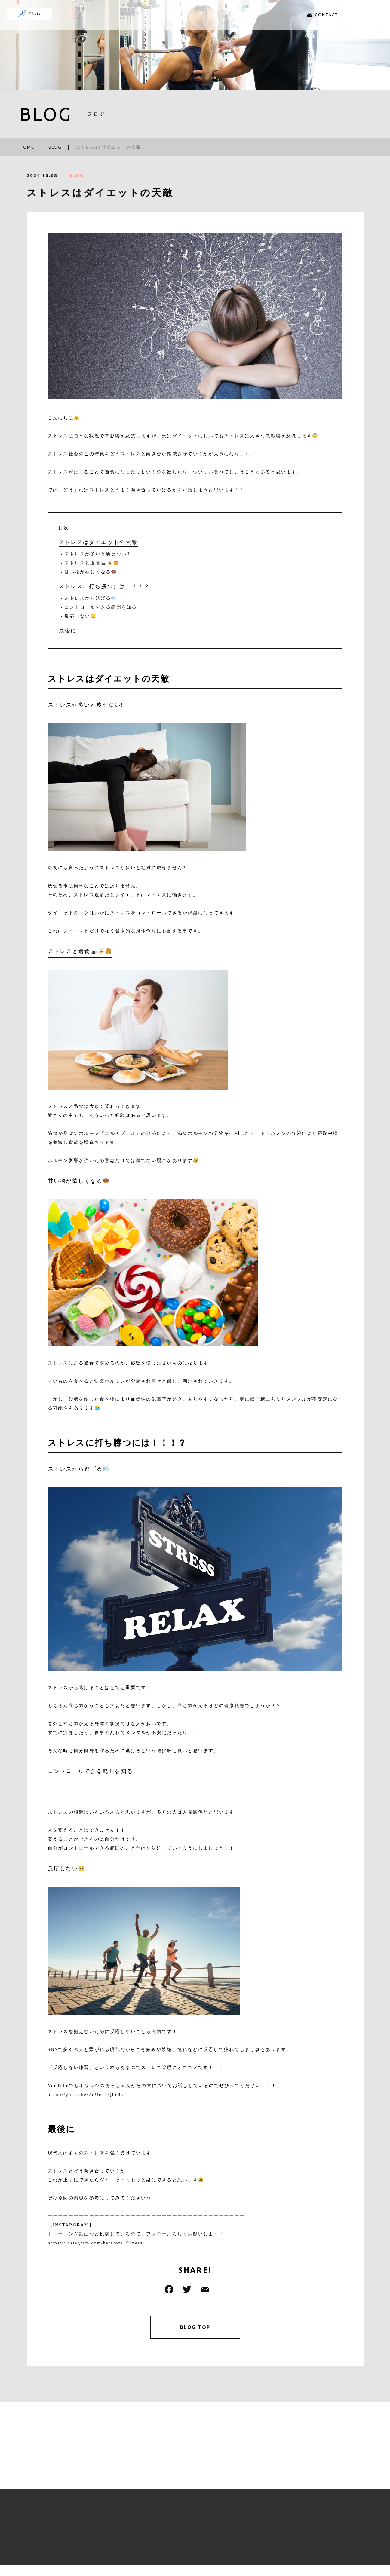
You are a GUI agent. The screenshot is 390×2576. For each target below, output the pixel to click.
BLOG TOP (195, 2328)
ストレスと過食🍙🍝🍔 (92, 563)
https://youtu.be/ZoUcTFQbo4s (86, 2094)
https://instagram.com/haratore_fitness (95, 2243)
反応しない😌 (80, 616)
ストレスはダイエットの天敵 (98, 542)
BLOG (77, 177)
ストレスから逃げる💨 (91, 598)
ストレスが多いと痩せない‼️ (97, 554)
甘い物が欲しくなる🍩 (91, 572)
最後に (68, 631)
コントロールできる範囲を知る (100, 607)
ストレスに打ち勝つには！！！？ (104, 586)
